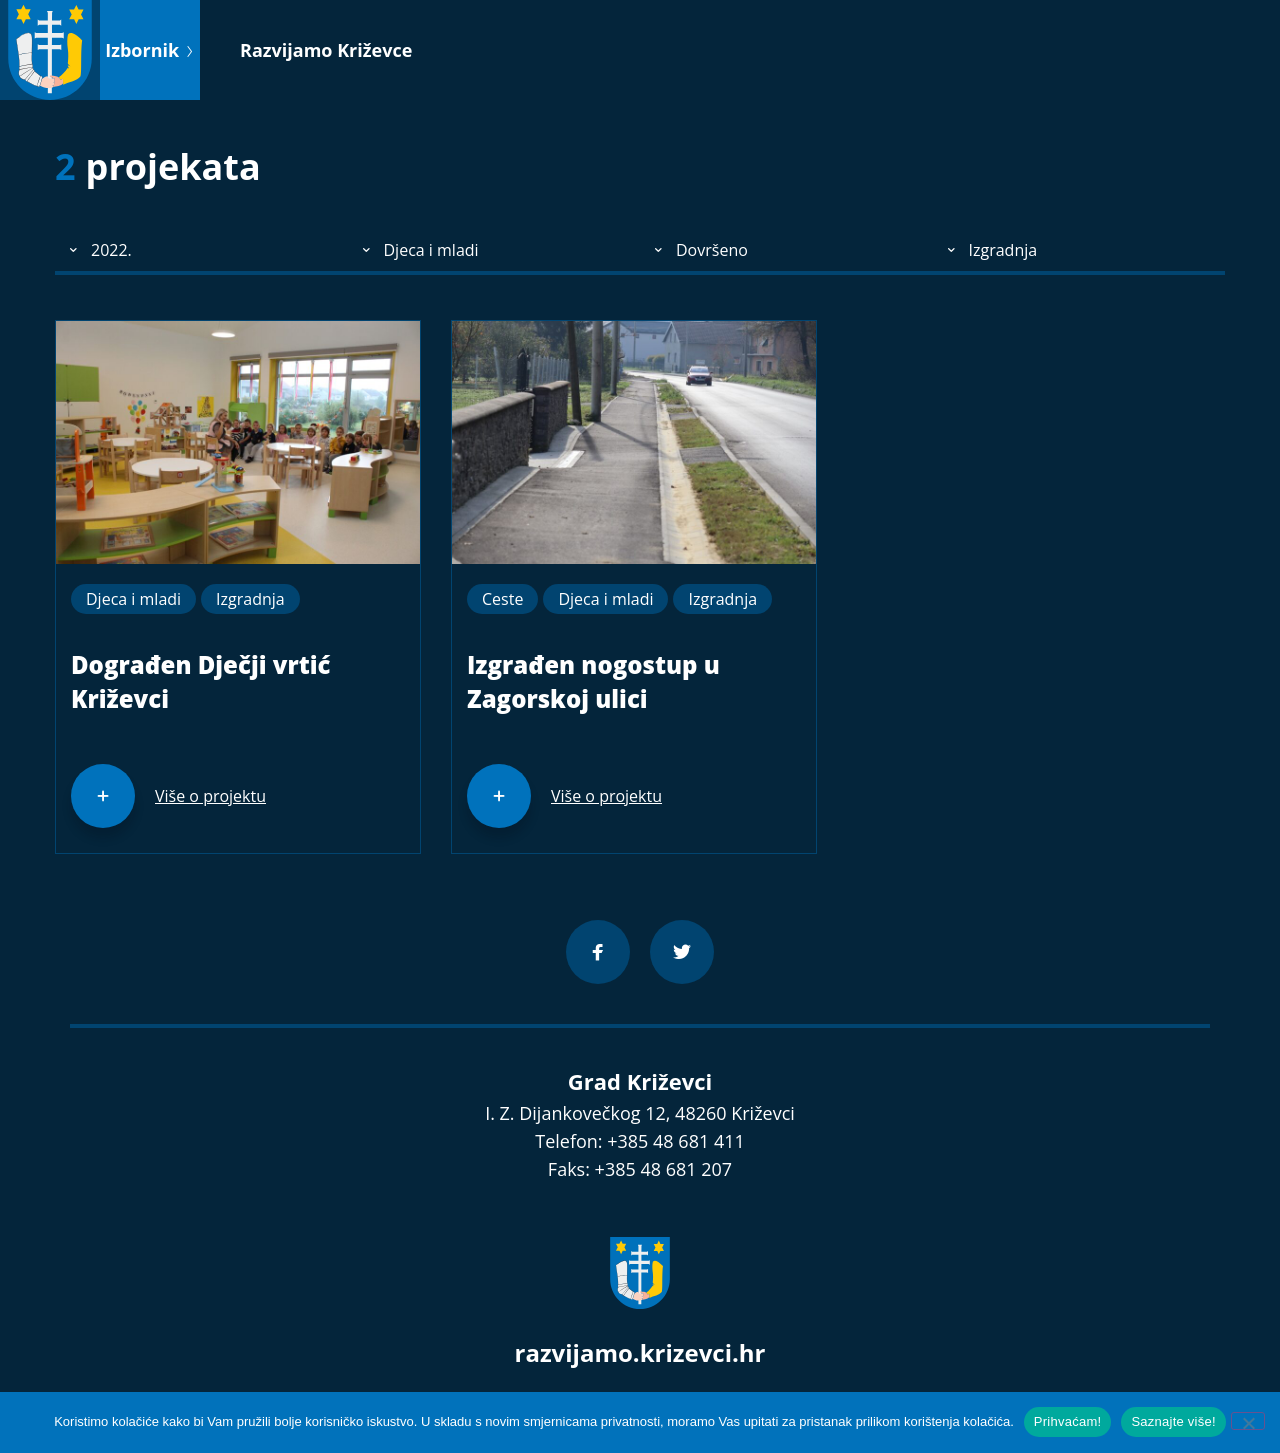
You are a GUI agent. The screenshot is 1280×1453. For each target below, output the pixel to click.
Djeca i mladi (133, 599)
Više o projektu (210, 796)
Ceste (502, 599)
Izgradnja (250, 599)
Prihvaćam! (1068, 1421)
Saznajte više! (1173, 1421)
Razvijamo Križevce (326, 50)
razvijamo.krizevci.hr (640, 1352)
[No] (1248, 1421)
